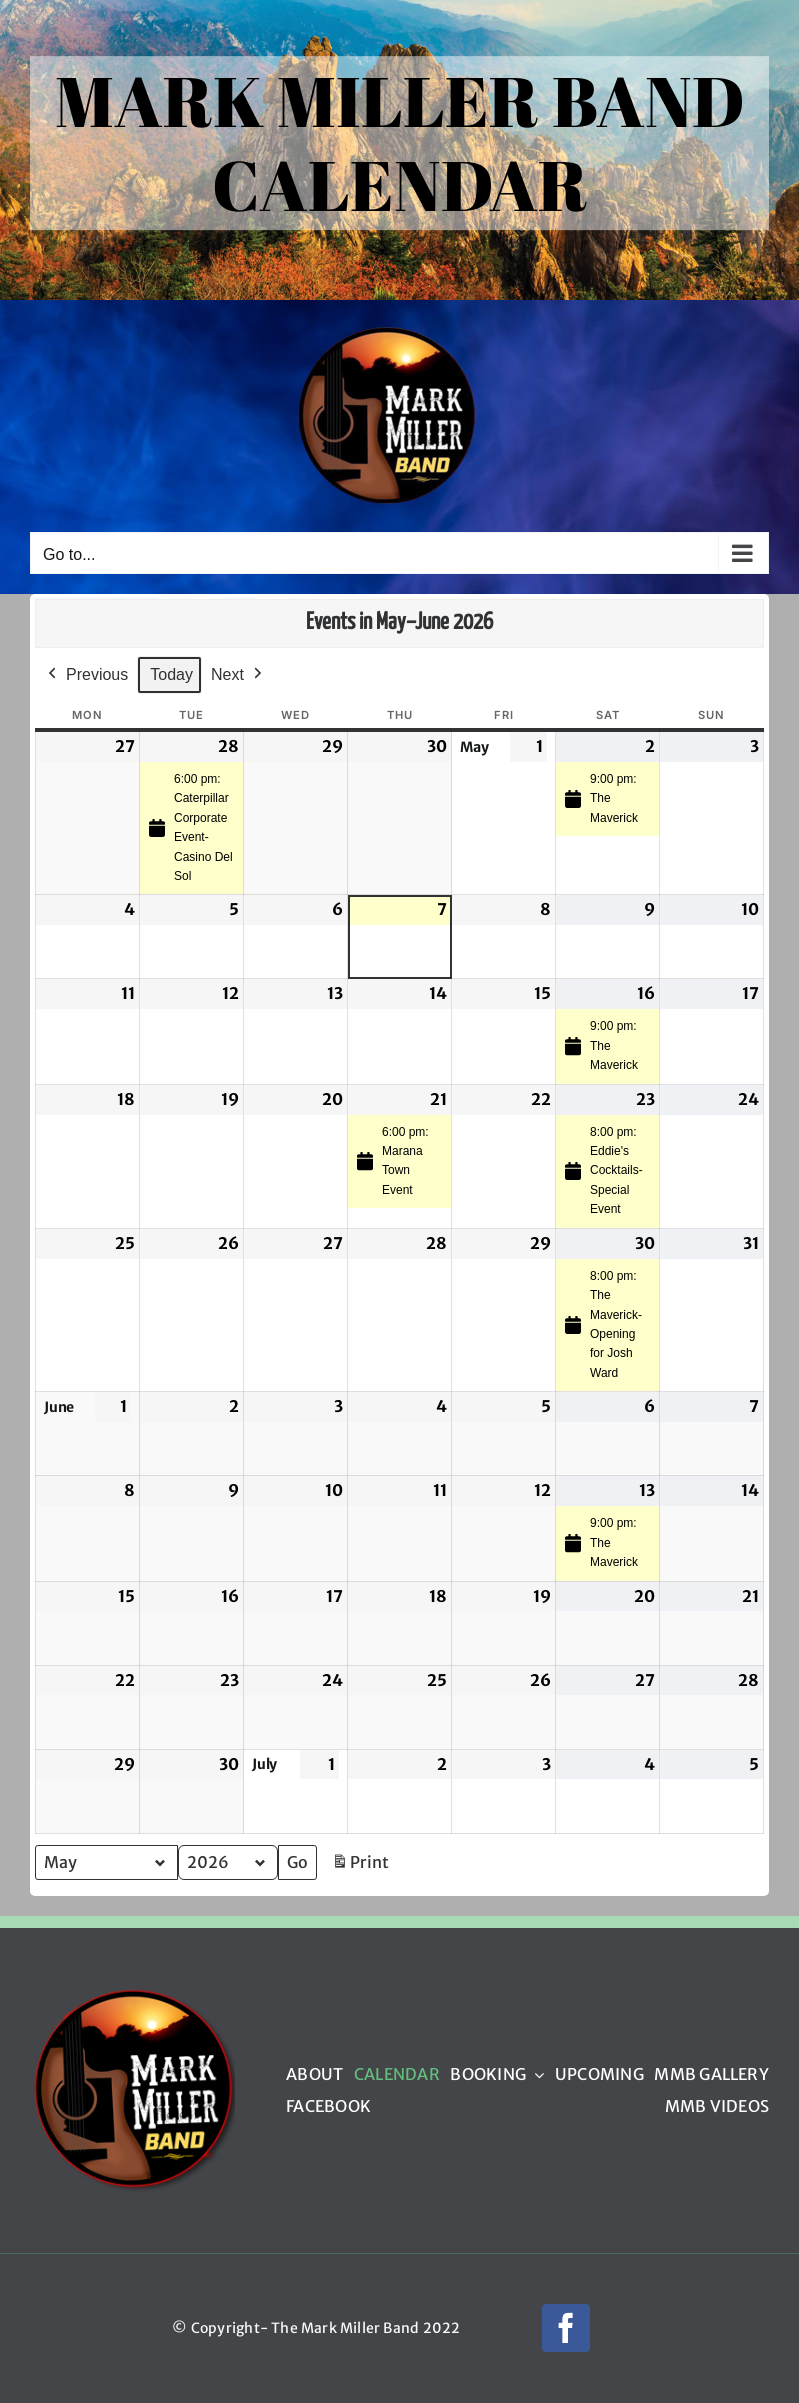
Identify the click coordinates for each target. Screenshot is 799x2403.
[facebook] (566, 2328)
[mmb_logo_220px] (132, 1995)
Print (360, 1866)
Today (171, 674)
